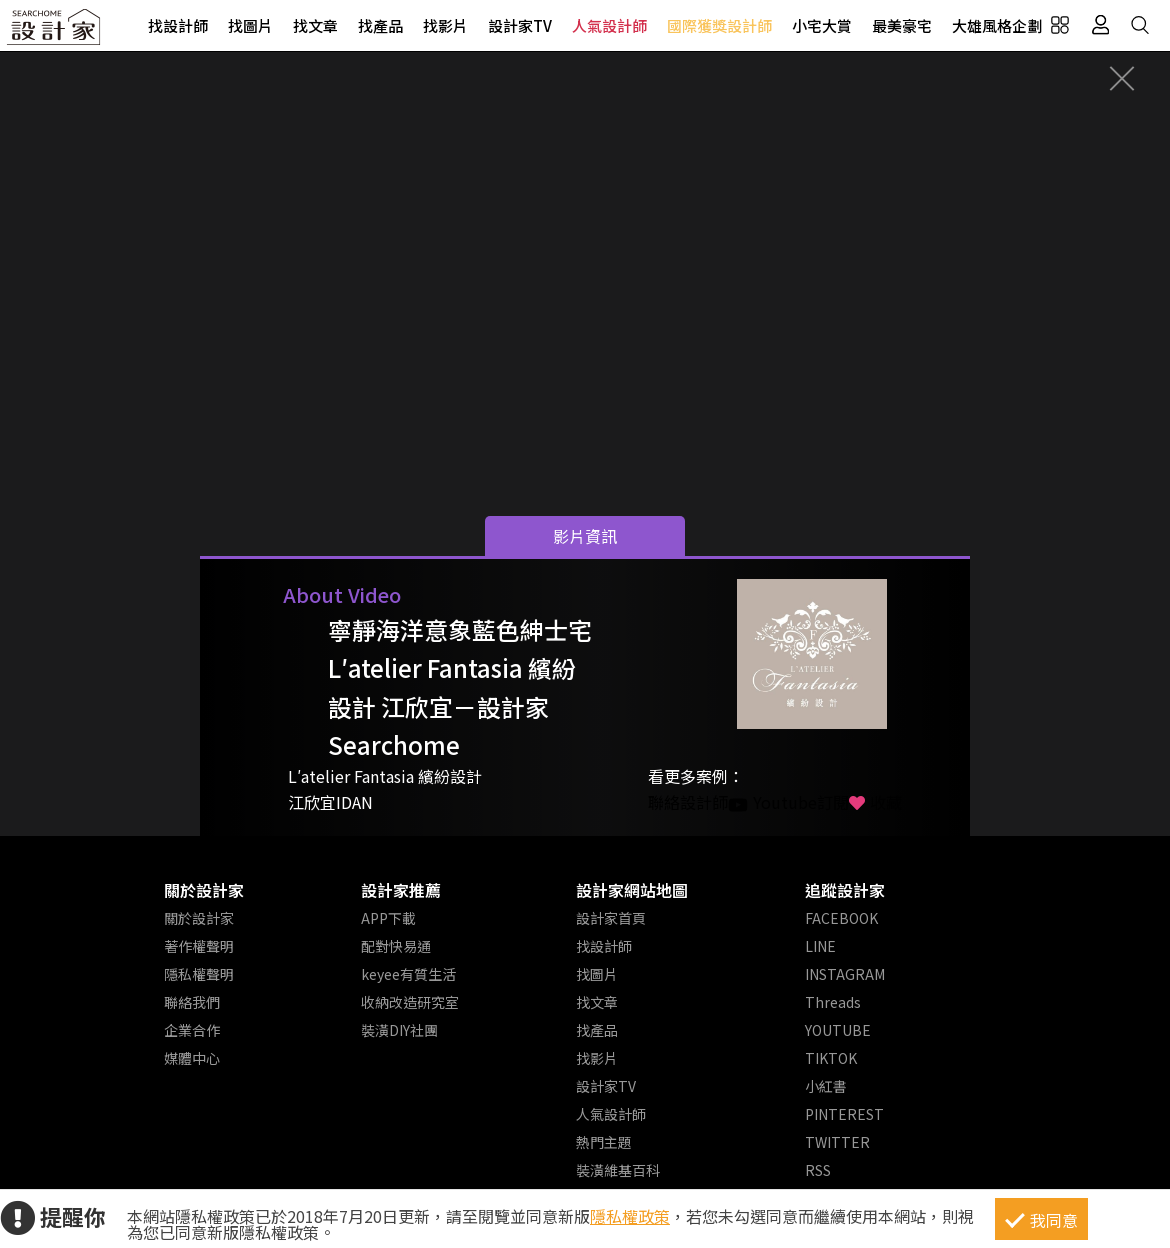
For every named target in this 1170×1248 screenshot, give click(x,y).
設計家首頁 (611, 918)
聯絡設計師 (688, 802)
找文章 (315, 25)
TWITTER (837, 1142)
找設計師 (178, 25)
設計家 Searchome (55, 32)
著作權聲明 (199, 946)
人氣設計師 (609, 25)
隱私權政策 (630, 1216)
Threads (833, 1002)
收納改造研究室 (410, 1002)
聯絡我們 (192, 1002)
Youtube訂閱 (788, 802)
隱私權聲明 (199, 974)
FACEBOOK (841, 918)
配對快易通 (396, 946)
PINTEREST (844, 1114)
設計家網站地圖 (632, 890)
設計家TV (520, 25)
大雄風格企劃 (997, 25)
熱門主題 (604, 1142)
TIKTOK (831, 1058)
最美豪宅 (902, 25)
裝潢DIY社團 (399, 1030)
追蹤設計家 (845, 890)
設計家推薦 (401, 890)
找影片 (445, 25)
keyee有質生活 (408, 974)
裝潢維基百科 (618, 1170)
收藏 (875, 802)
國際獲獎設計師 (719, 25)
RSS (818, 1170)
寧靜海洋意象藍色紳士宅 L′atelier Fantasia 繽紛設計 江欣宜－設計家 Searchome (460, 687)
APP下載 (388, 918)
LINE (820, 946)
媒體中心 (192, 1058)
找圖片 (250, 25)
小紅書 (826, 1086)
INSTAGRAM (845, 974)
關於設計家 (204, 890)
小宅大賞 (822, 25)
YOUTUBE (838, 1030)
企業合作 (192, 1030)
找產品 (380, 25)
